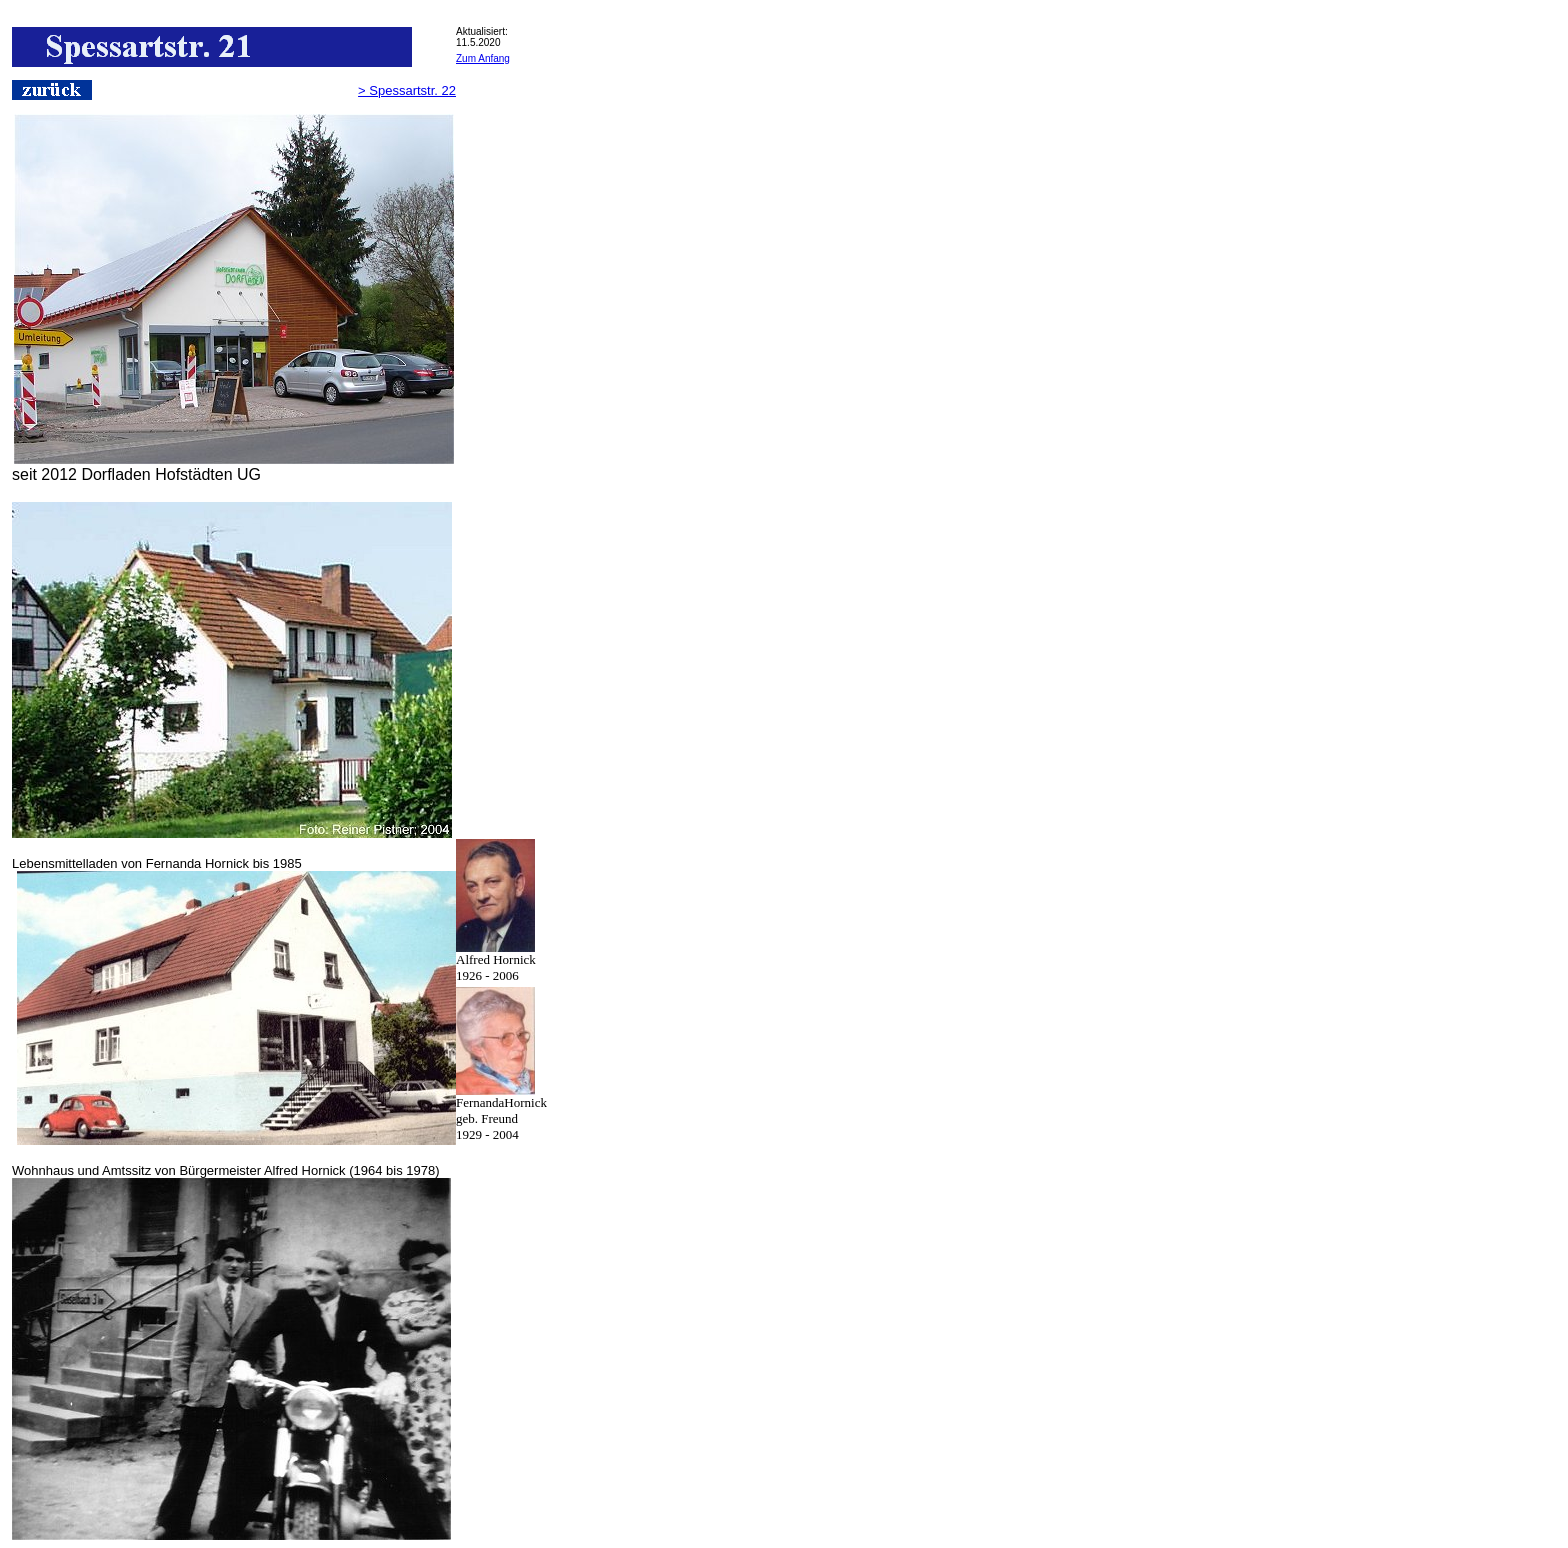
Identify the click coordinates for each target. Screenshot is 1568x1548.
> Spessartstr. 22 (407, 90)
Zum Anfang (483, 58)
